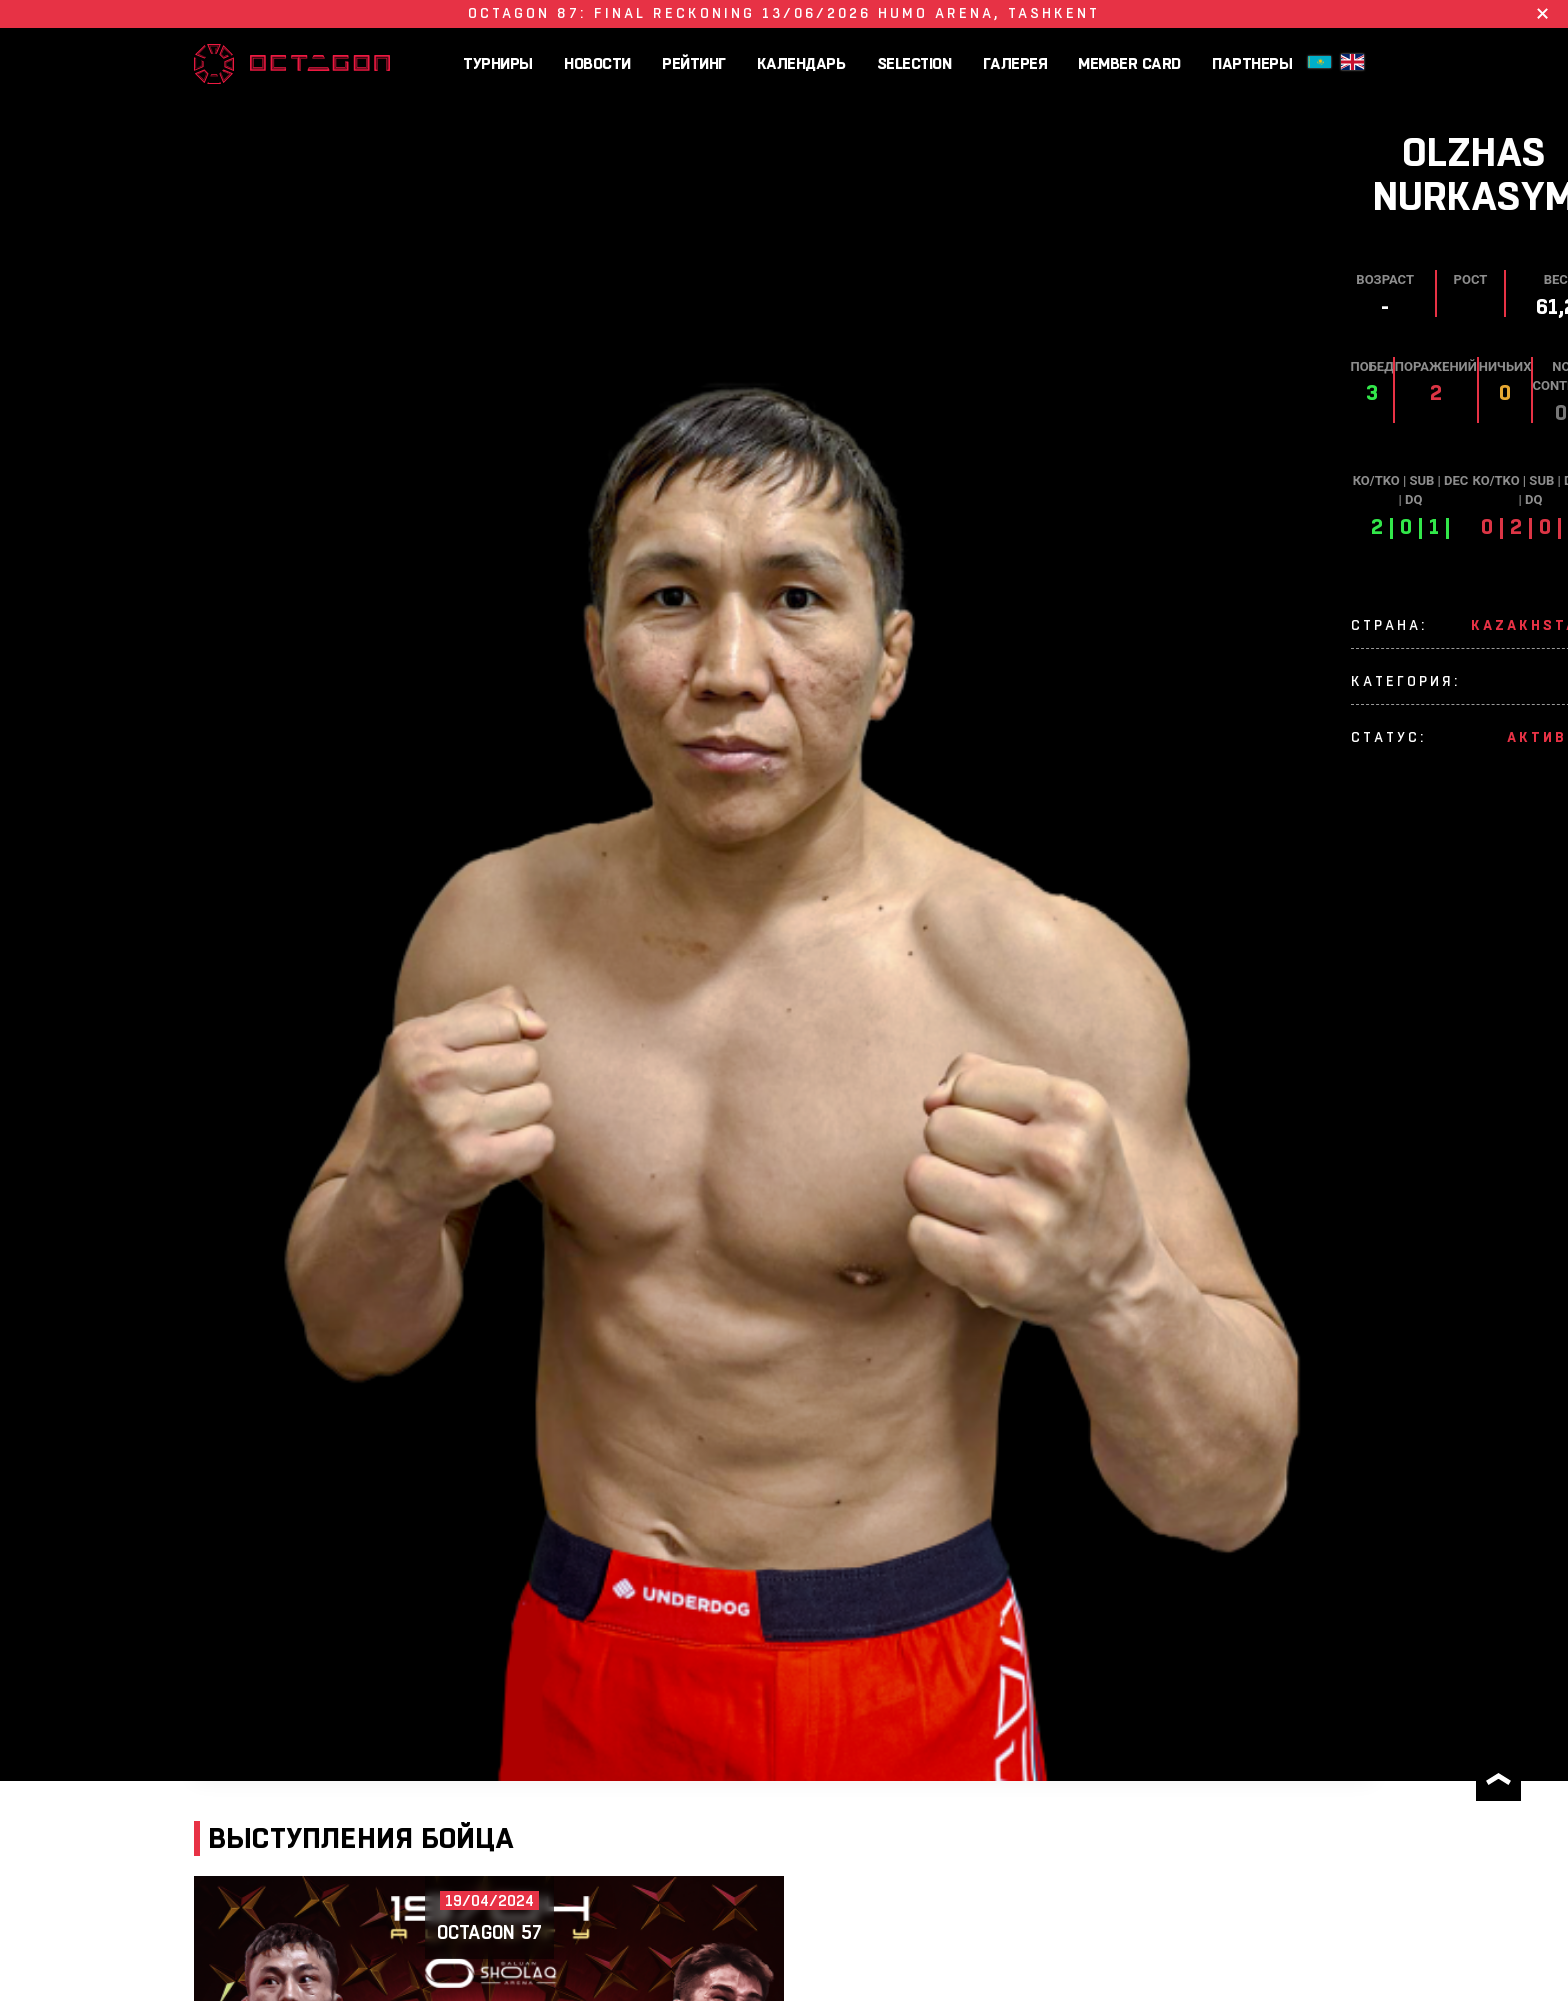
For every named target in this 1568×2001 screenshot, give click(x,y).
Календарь (801, 63)
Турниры (498, 63)
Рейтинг (694, 63)
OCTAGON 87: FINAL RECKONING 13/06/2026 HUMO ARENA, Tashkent (784, 13)
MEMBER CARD (1129, 63)
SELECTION (914, 63)
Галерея (1015, 63)
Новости (597, 63)
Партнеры (1252, 63)
